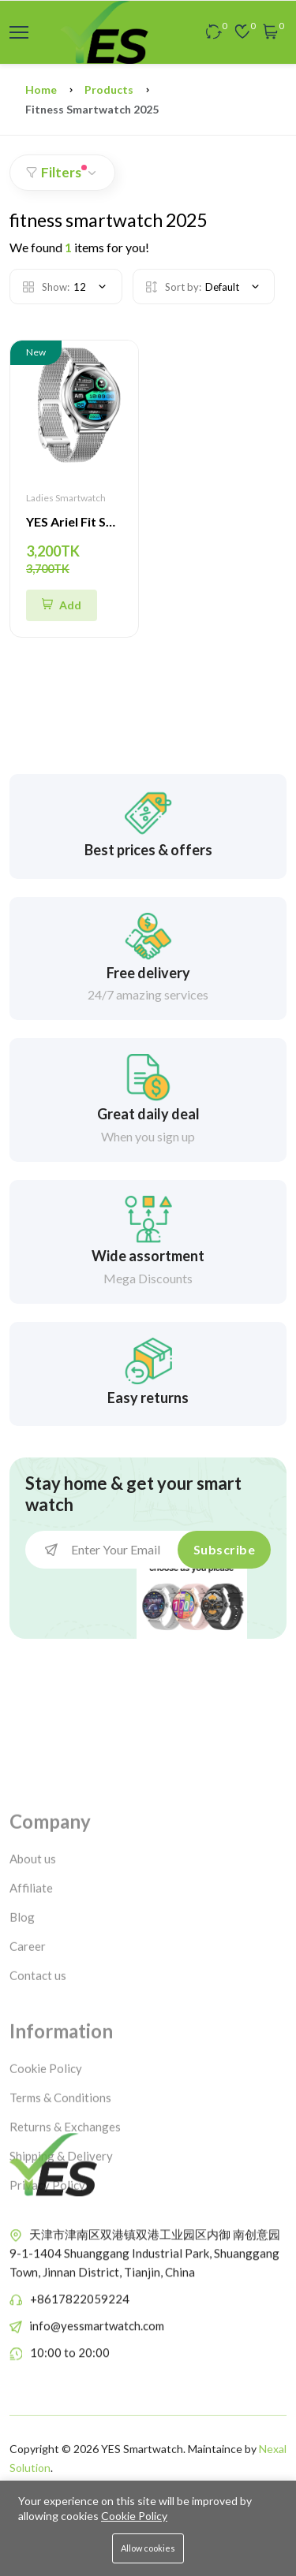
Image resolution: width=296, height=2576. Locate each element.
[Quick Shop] (61, 605)
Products (108, 89)
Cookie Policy (134, 2515)
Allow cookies (148, 2548)
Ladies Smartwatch (66, 498)
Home (41, 89)
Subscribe (224, 1549)
